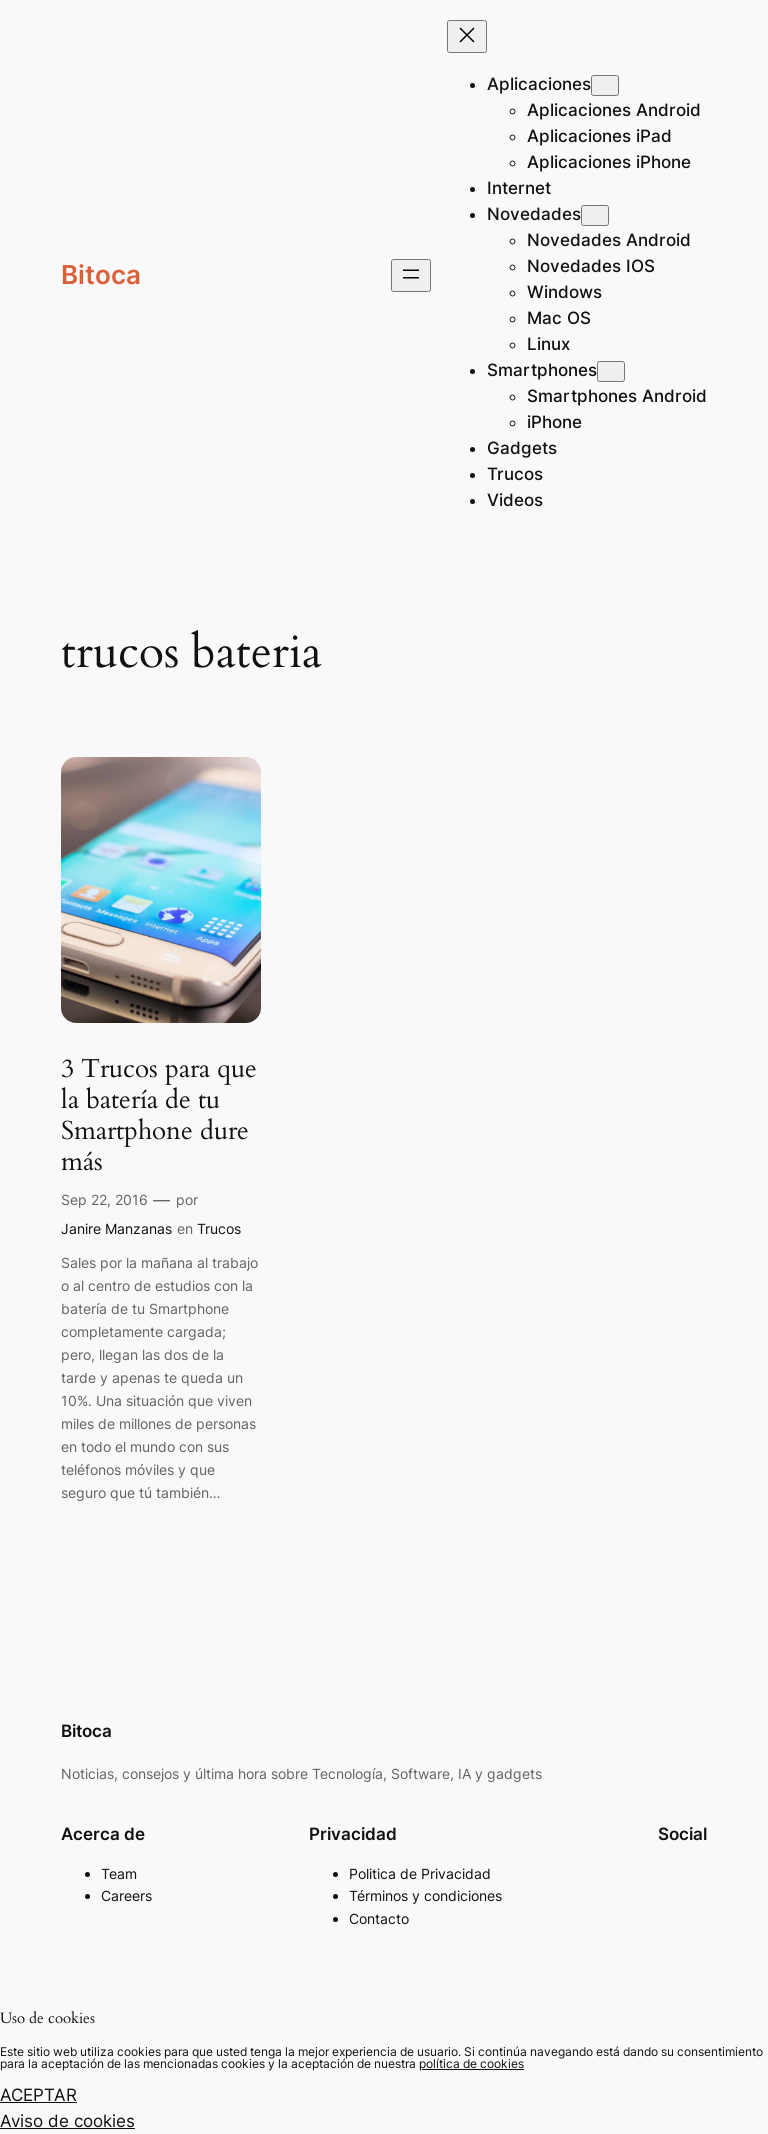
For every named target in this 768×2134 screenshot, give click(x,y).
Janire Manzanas (116, 1228)
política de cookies (471, 2063)
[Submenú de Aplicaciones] (605, 85)
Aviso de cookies (67, 2121)
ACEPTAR (38, 2095)
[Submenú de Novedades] (595, 215)
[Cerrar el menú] (467, 36)
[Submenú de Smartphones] (611, 371)
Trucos (219, 1228)
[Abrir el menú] (411, 275)
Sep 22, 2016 (104, 1199)
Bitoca (101, 274)
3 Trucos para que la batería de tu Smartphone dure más (159, 1115)
